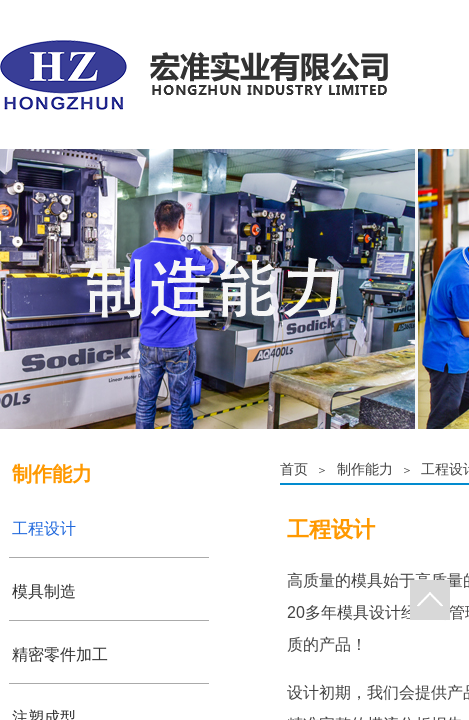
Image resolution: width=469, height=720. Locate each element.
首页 (294, 469)
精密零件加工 (60, 654)
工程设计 (44, 528)
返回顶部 (430, 600)
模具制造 (44, 591)
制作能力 (365, 469)
